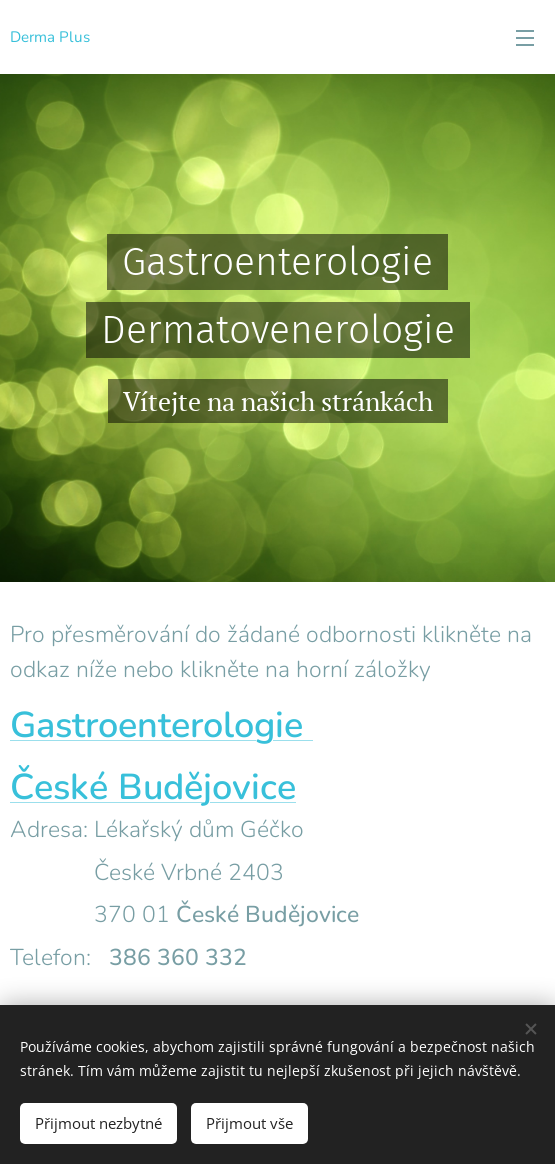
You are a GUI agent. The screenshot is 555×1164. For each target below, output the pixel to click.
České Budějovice (153, 787)
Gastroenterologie (161, 725)
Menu (525, 38)
